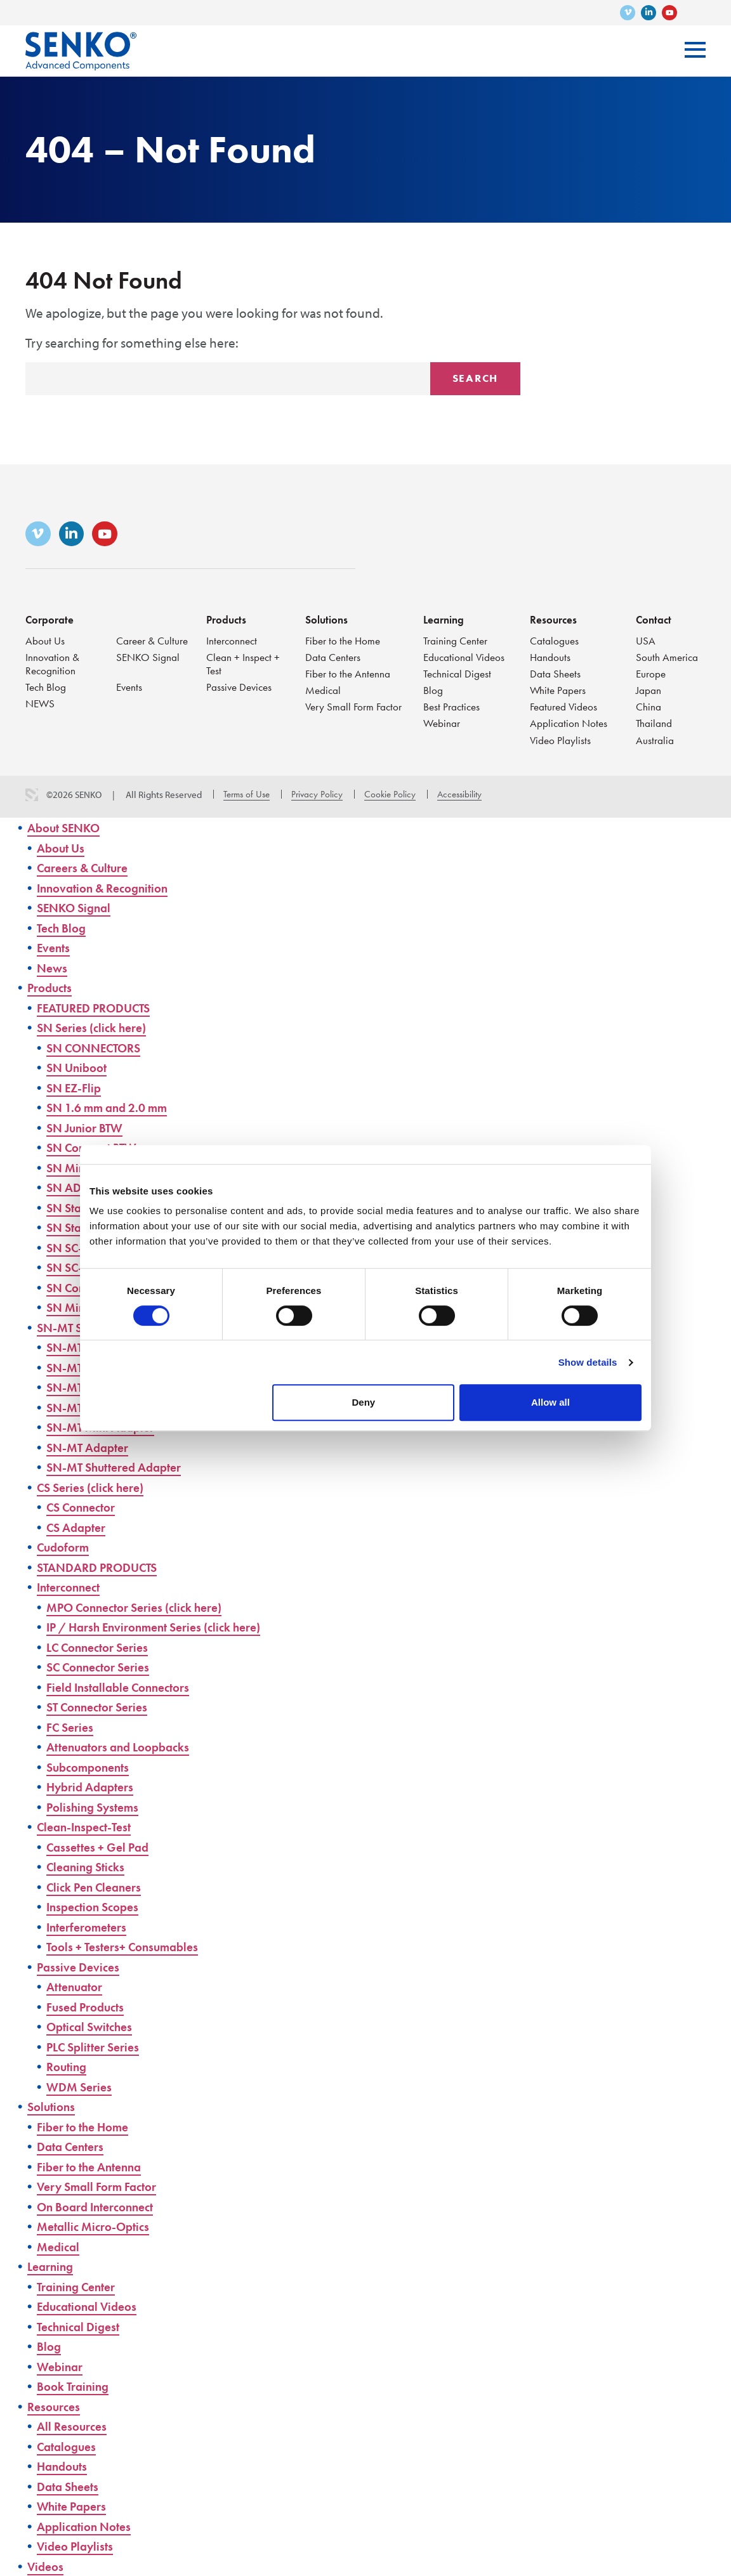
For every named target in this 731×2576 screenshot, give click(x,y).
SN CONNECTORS (98, 1047)
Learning (444, 616)
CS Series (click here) (96, 1487)
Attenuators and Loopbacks (125, 1746)
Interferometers (90, 1926)
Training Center (456, 637)
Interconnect (233, 637)
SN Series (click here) (97, 1027)
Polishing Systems (96, 1806)
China (649, 705)
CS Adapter (79, 1527)
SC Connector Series (103, 1666)
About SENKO (67, 827)
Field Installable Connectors (124, 1687)
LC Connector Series (103, 1647)
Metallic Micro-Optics (98, 2226)
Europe (651, 671)
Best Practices (453, 705)
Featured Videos (565, 705)
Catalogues (555, 637)
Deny (364, 1402)
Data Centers (333, 654)
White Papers (559, 688)
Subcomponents (91, 1766)
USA (646, 637)
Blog (433, 688)
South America (667, 654)
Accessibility (459, 794)
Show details (587, 1362)
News (53, 967)
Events (130, 685)
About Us (45, 637)
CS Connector (85, 1506)
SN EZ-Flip (76, 1087)
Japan (649, 688)
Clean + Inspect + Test (244, 661)
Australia (655, 740)
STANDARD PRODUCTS (103, 1567)
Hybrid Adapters (94, 1786)
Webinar (442, 723)
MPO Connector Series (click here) (143, 1607)
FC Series (72, 1727)
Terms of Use (246, 794)
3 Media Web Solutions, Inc (31, 794)
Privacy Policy (317, 794)
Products (227, 616)
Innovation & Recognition (52, 661)
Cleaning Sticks (89, 1866)
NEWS (40, 702)
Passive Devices (240, 685)
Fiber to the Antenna (349, 671)
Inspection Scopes (96, 1906)
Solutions (327, 616)
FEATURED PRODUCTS (99, 1007)
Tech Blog (46, 685)
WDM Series (81, 2086)
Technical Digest (458, 671)
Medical (324, 688)
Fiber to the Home (344, 637)
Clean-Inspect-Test (89, 1826)
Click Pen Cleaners (98, 1886)
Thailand (654, 723)
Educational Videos (465, 654)
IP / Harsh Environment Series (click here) (165, 1626)
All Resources (74, 2426)
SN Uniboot (79, 1067)
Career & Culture (153, 637)
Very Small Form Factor (355, 705)
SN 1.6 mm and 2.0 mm (113, 1107)
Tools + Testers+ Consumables (129, 1946)
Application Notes (569, 723)
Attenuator (77, 1986)
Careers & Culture (88, 867)
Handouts (550, 654)
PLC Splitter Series (97, 2046)
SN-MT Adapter (91, 1447)
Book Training (76, 2386)
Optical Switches (93, 2026)
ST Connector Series (102, 1706)
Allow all (550, 1402)
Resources (554, 616)
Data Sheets (556, 671)
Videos (47, 2566)
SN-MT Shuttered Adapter (120, 1466)
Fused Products (88, 2006)
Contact (654, 616)
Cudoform (66, 1546)
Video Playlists (561, 740)
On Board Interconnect (102, 2206)
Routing (68, 2066)
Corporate (49, 616)
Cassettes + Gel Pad (102, 1846)
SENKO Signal (148, 654)
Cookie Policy (390, 794)
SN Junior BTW (88, 1127)
